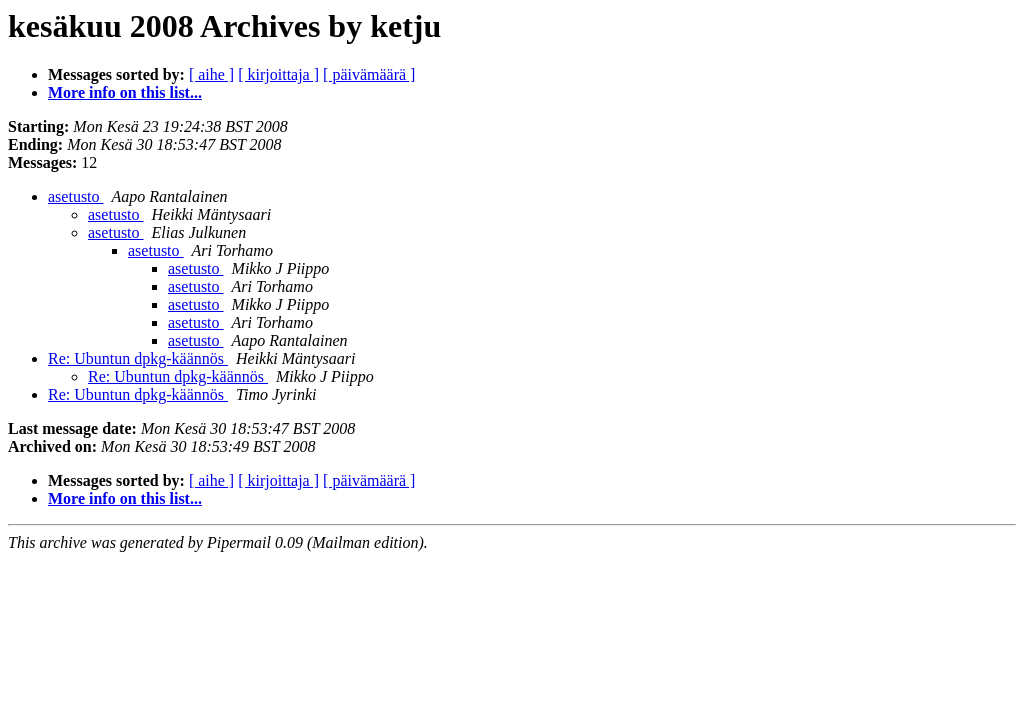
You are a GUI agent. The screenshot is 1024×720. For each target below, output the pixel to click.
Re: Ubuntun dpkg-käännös (138, 358)
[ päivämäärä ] (369, 74)
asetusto (76, 196)
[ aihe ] (211, 74)
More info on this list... (125, 92)
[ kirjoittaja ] (278, 74)
